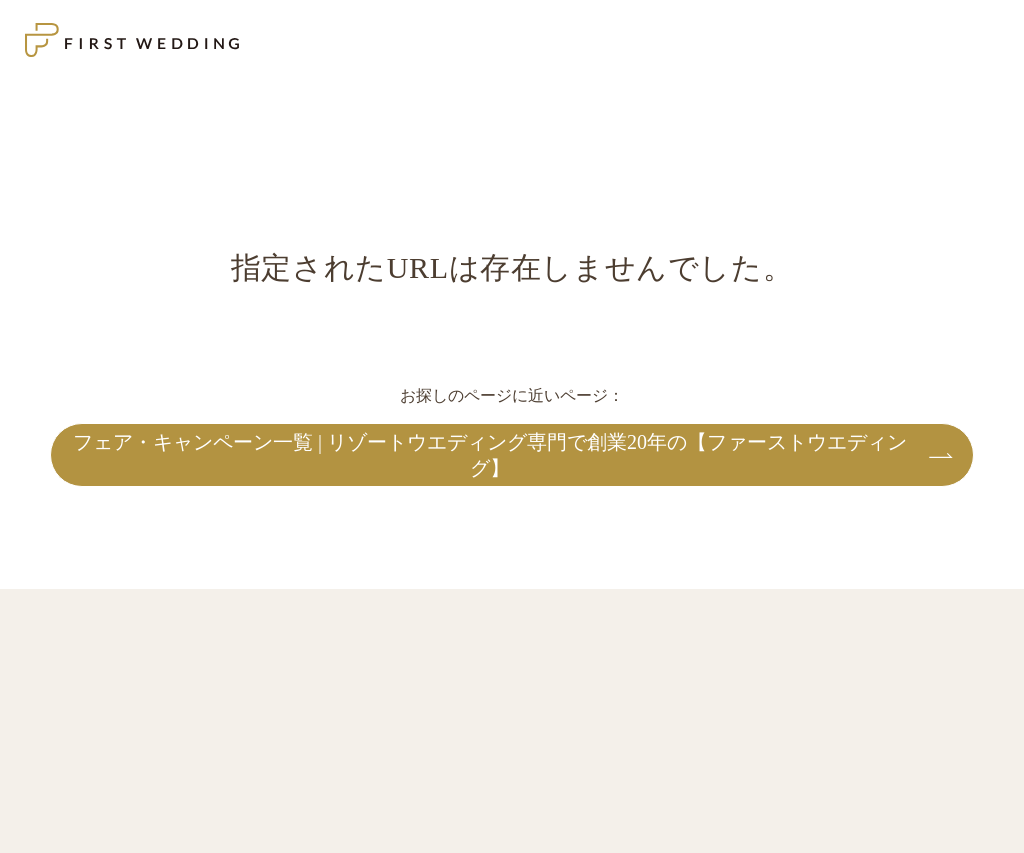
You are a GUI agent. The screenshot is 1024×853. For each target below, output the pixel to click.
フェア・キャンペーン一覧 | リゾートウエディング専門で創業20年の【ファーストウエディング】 (490, 455)
